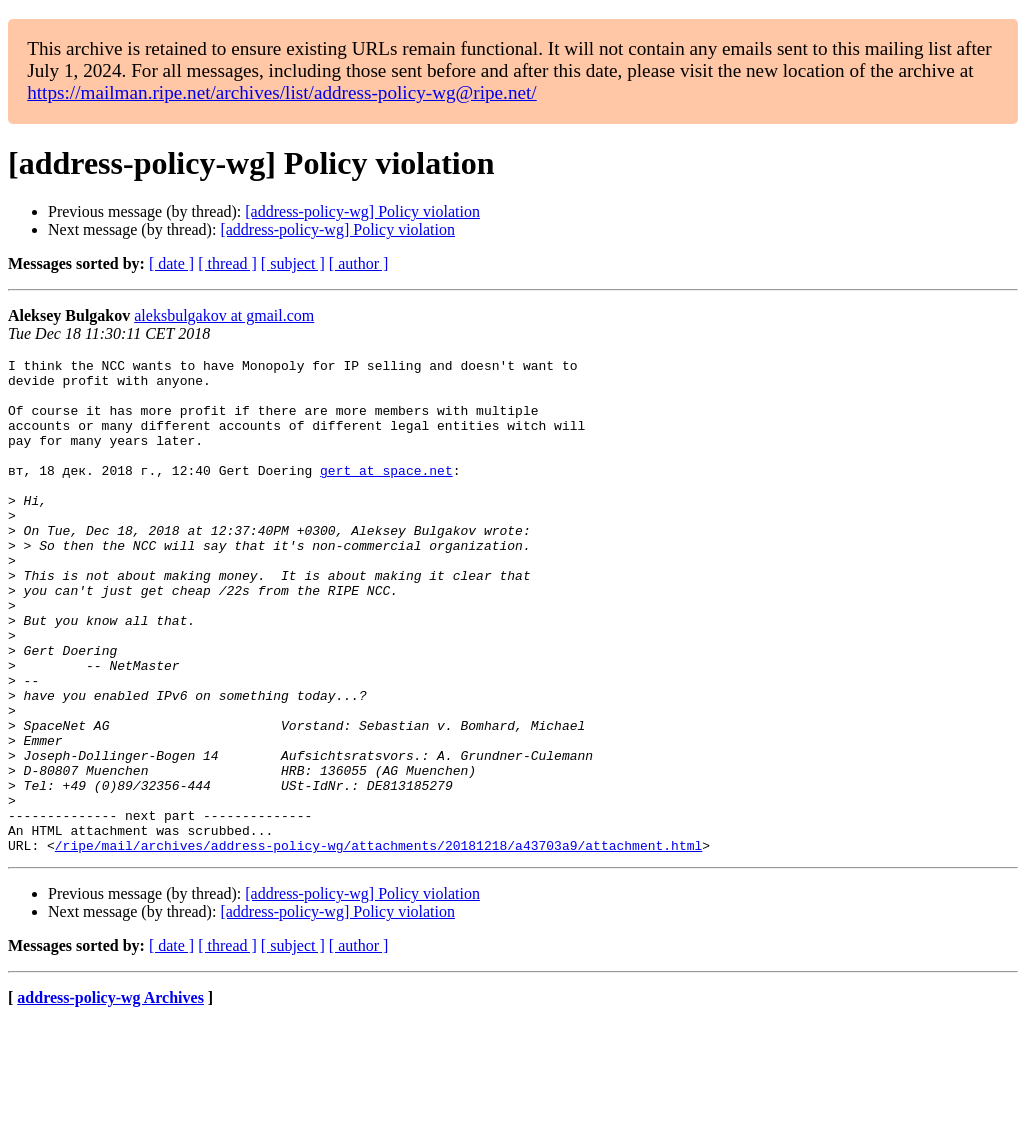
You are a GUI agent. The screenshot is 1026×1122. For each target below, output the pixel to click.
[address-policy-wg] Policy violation (362, 211)
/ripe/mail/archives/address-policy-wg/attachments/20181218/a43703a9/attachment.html (378, 944)
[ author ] (359, 263)
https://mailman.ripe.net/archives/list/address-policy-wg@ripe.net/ (282, 92)
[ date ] (171, 263)
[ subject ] (293, 263)
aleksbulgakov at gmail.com (224, 315)
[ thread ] (227, 263)
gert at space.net (386, 494)
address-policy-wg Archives (110, 1096)
